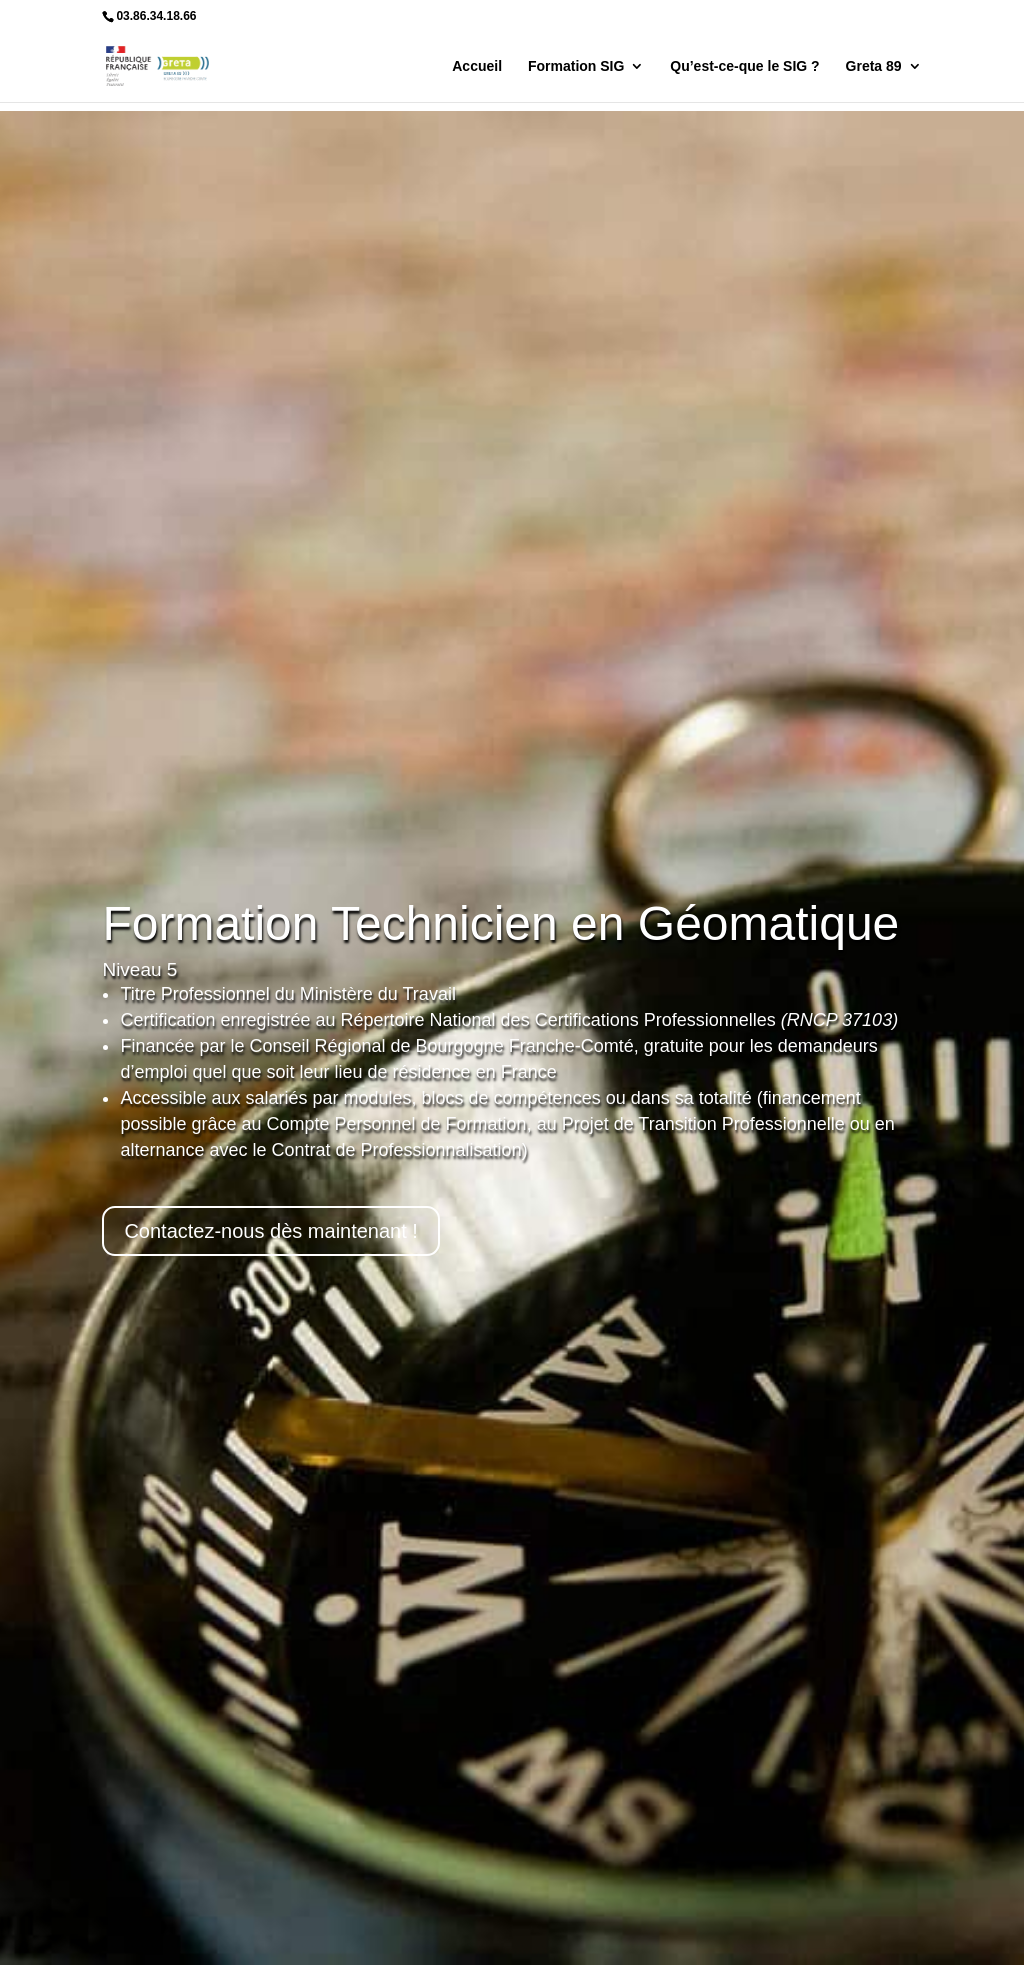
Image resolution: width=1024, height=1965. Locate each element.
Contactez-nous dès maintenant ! (271, 1231)
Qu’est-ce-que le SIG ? (744, 66)
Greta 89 (874, 66)
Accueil (477, 66)
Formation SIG (576, 66)
